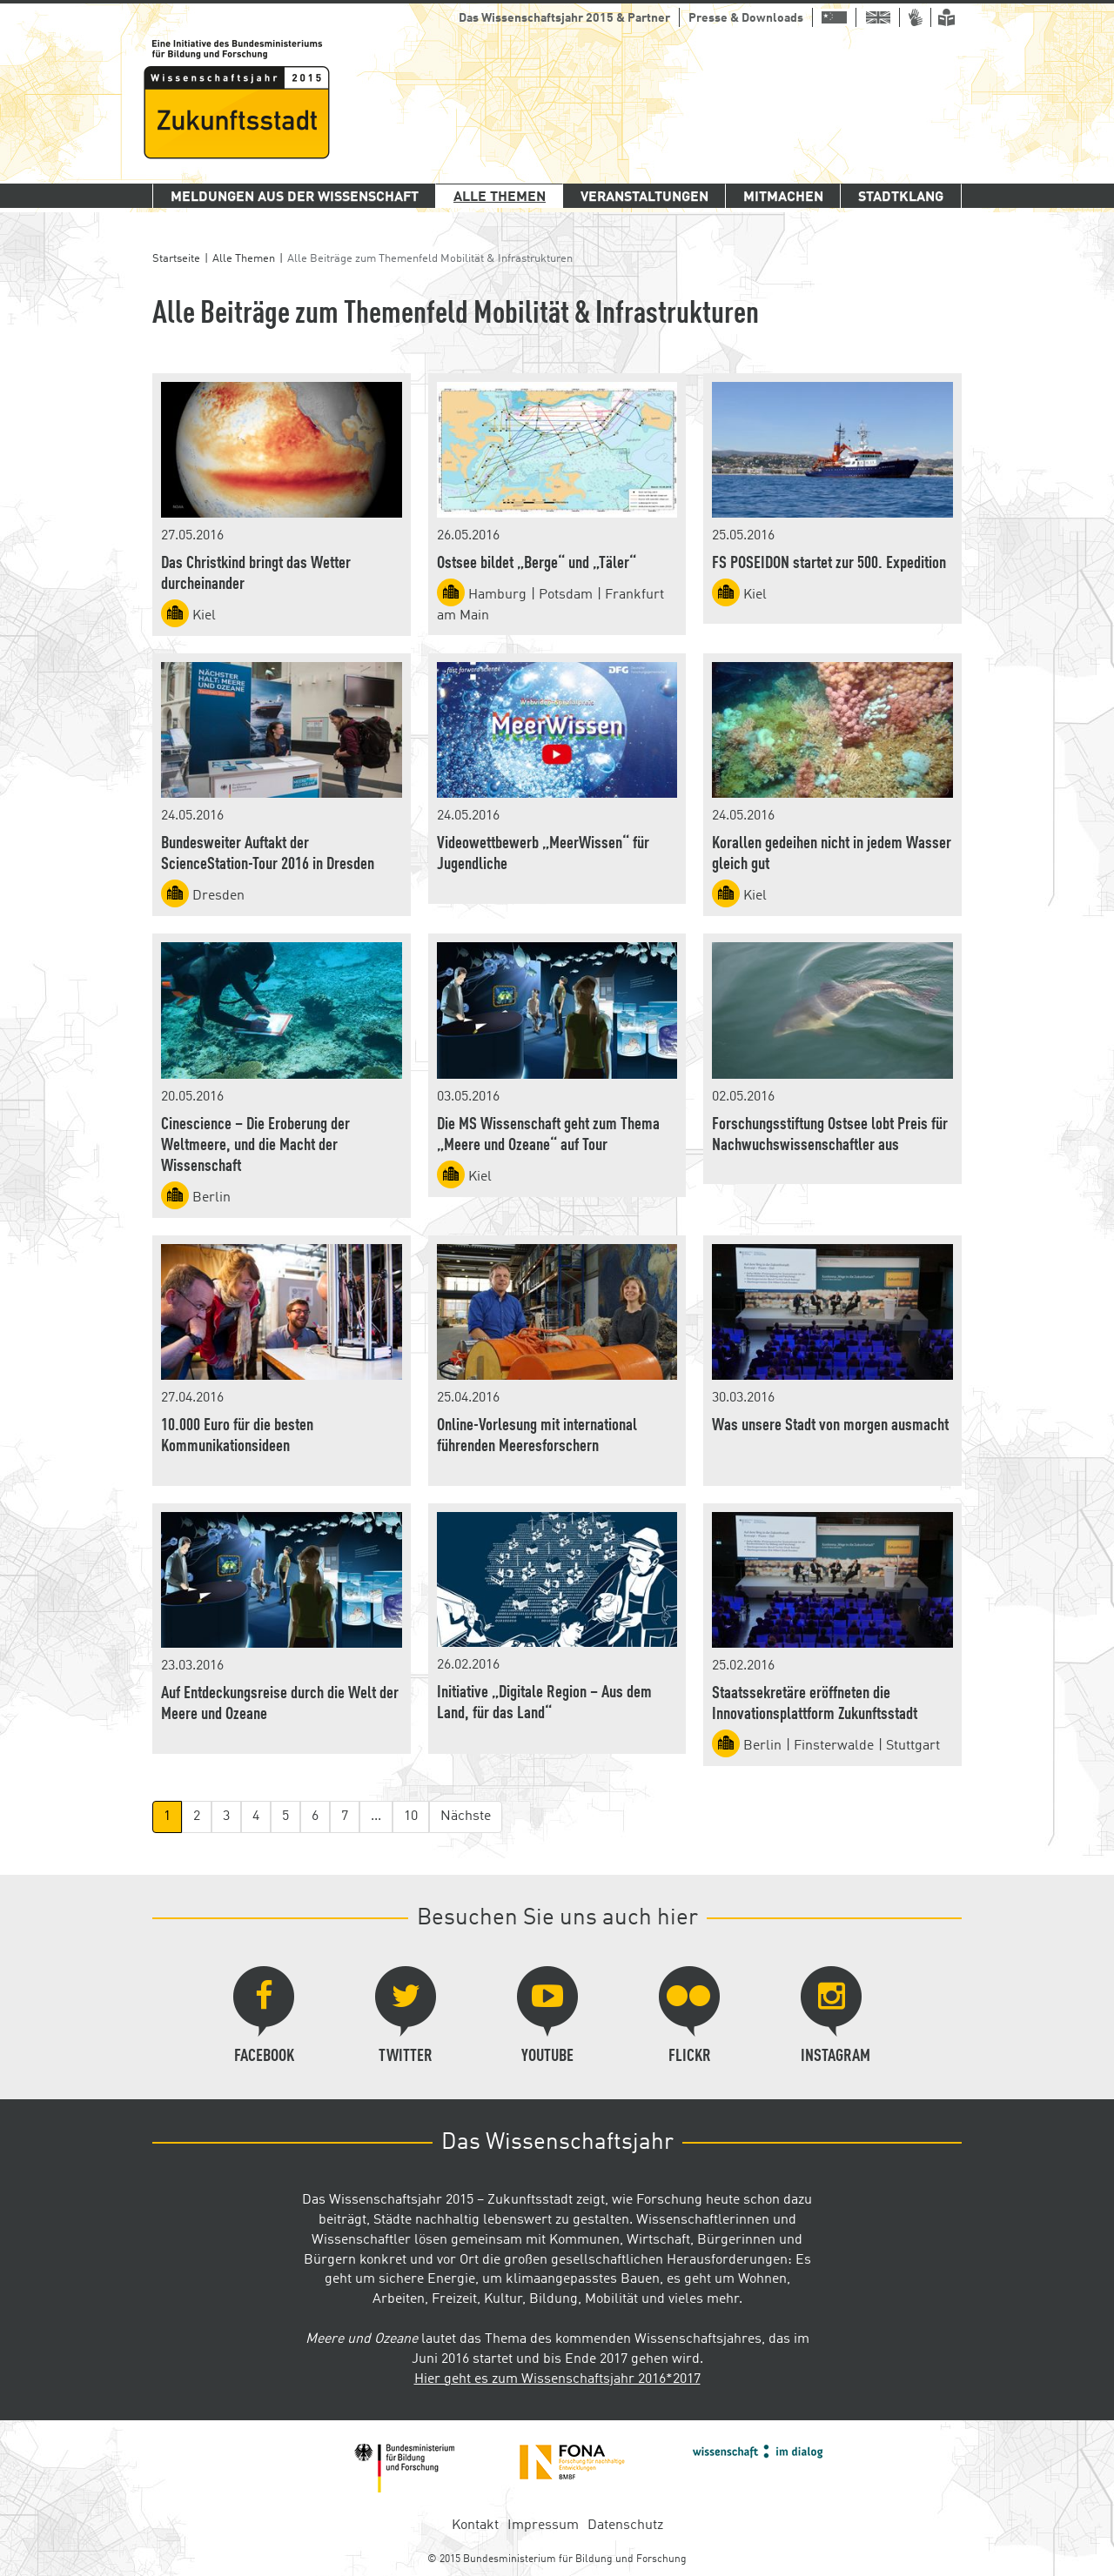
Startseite (176, 258)
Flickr (689, 2015)
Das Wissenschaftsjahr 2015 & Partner (564, 18)
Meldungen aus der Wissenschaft (295, 197)
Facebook (263, 2015)
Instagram (835, 2015)
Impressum (543, 2526)
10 (411, 1816)
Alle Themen (499, 197)
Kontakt (475, 2526)
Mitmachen (783, 197)
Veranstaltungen (644, 197)
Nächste (465, 1816)
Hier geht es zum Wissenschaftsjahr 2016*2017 (557, 2379)
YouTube (547, 2015)
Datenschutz (625, 2526)
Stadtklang (900, 197)
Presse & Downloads (745, 18)
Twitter (405, 2015)
